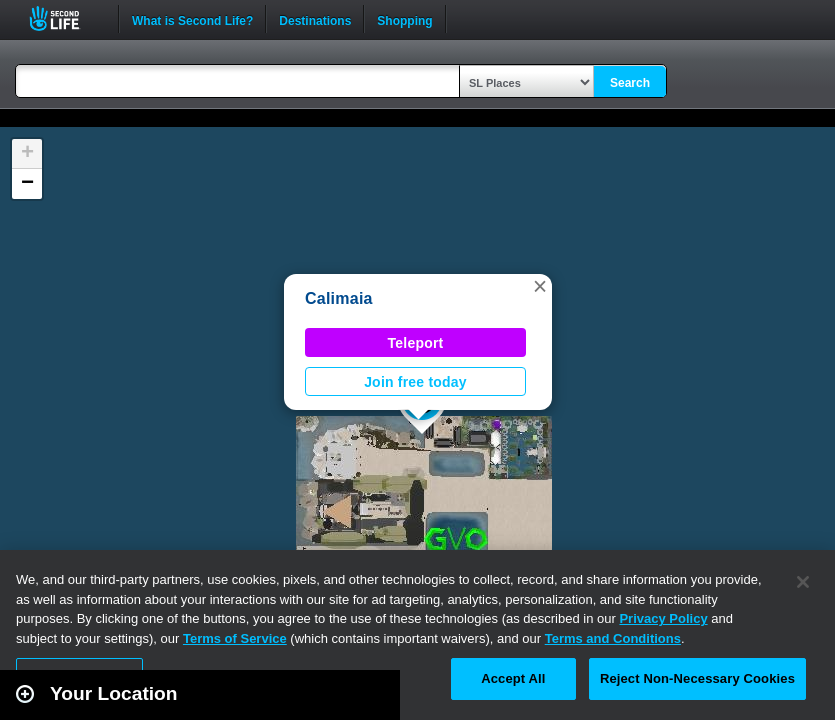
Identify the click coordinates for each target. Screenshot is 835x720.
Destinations (315, 19)
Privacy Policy (663, 618)
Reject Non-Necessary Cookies (697, 678)
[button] (540, 286)
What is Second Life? (192, 19)
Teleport (416, 343)
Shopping (404, 19)
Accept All (513, 678)
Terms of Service (235, 638)
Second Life (65, 18)
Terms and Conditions (613, 638)
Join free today (415, 382)
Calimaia (339, 298)
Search (630, 83)
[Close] (803, 582)
